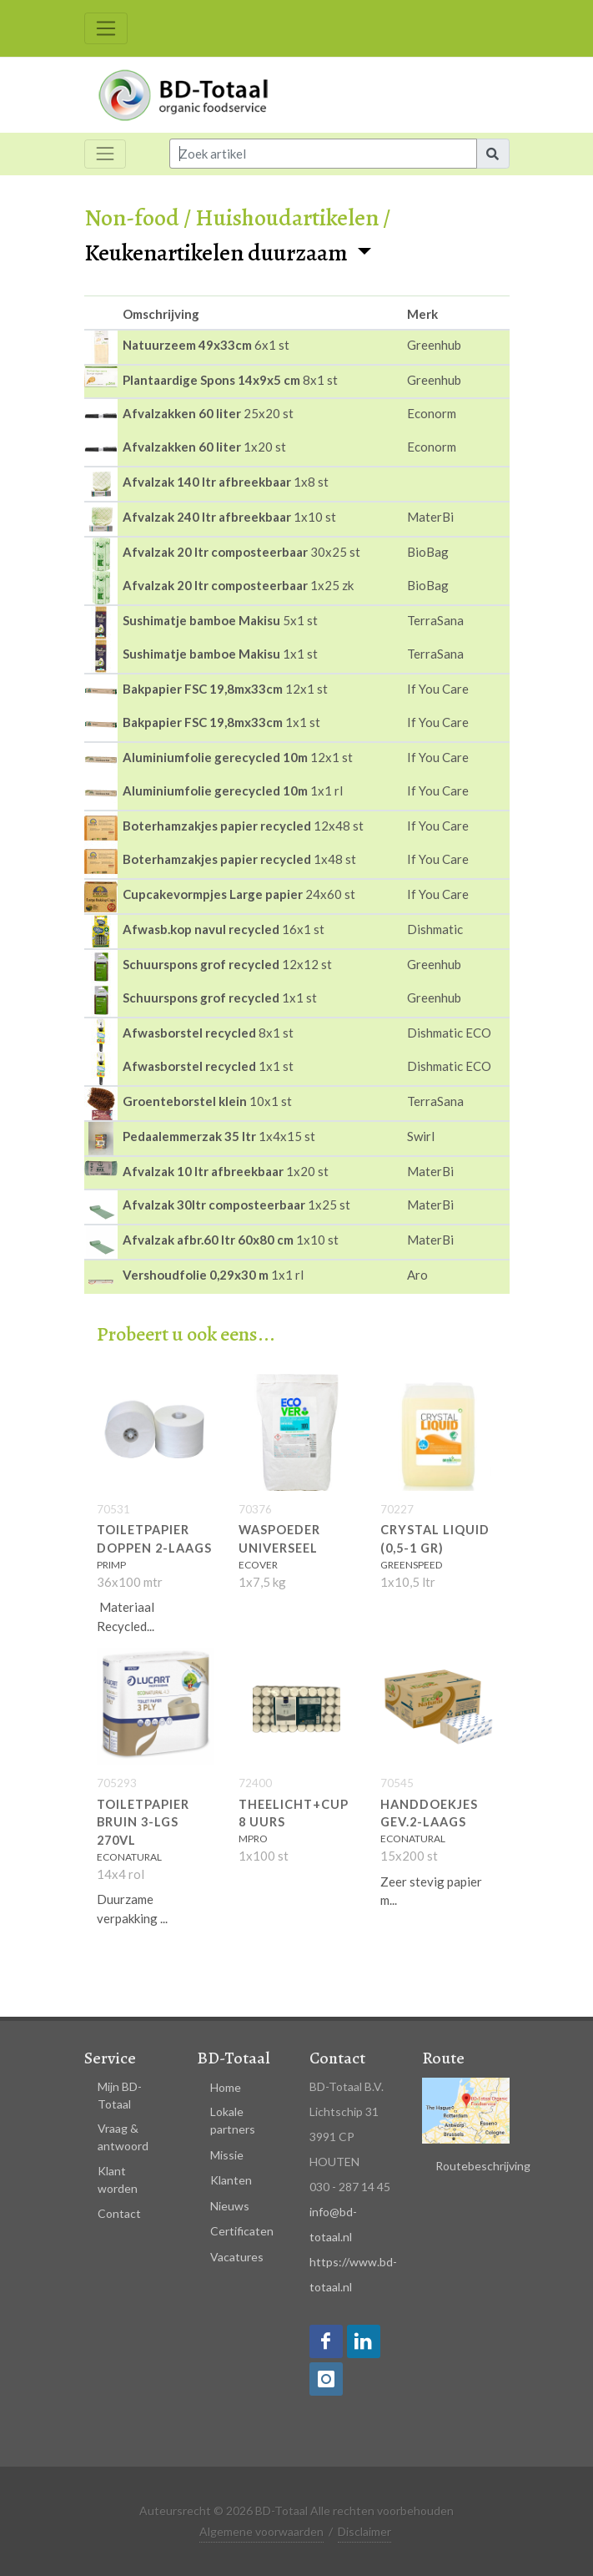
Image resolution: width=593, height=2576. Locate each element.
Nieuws (229, 2206)
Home (225, 2087)
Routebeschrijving (482, 2166)
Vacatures (237, 2257)
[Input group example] (323, 154)
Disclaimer (364, 2531)
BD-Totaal (233, 2058)
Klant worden (118, 2179)
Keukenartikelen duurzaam (218, 253)
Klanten (231, 2180)
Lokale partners (232, 2120)
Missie (227, 2155)
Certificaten (242, 2231)
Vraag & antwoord (123, 2137)
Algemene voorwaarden (261, 2531)
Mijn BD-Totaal (120, 2095)
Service (110, 2058)
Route (443, 2058)
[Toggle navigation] (106, 28)
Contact (119, 2213)
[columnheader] (101, 313)
